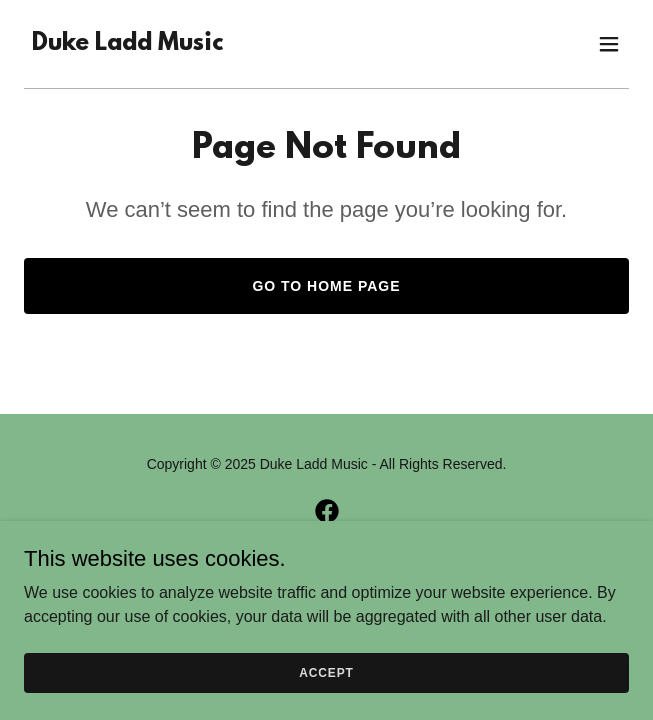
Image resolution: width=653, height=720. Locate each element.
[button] (609, 44)
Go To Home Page (326, 286)
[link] (127, 44)
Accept (326, 700)
